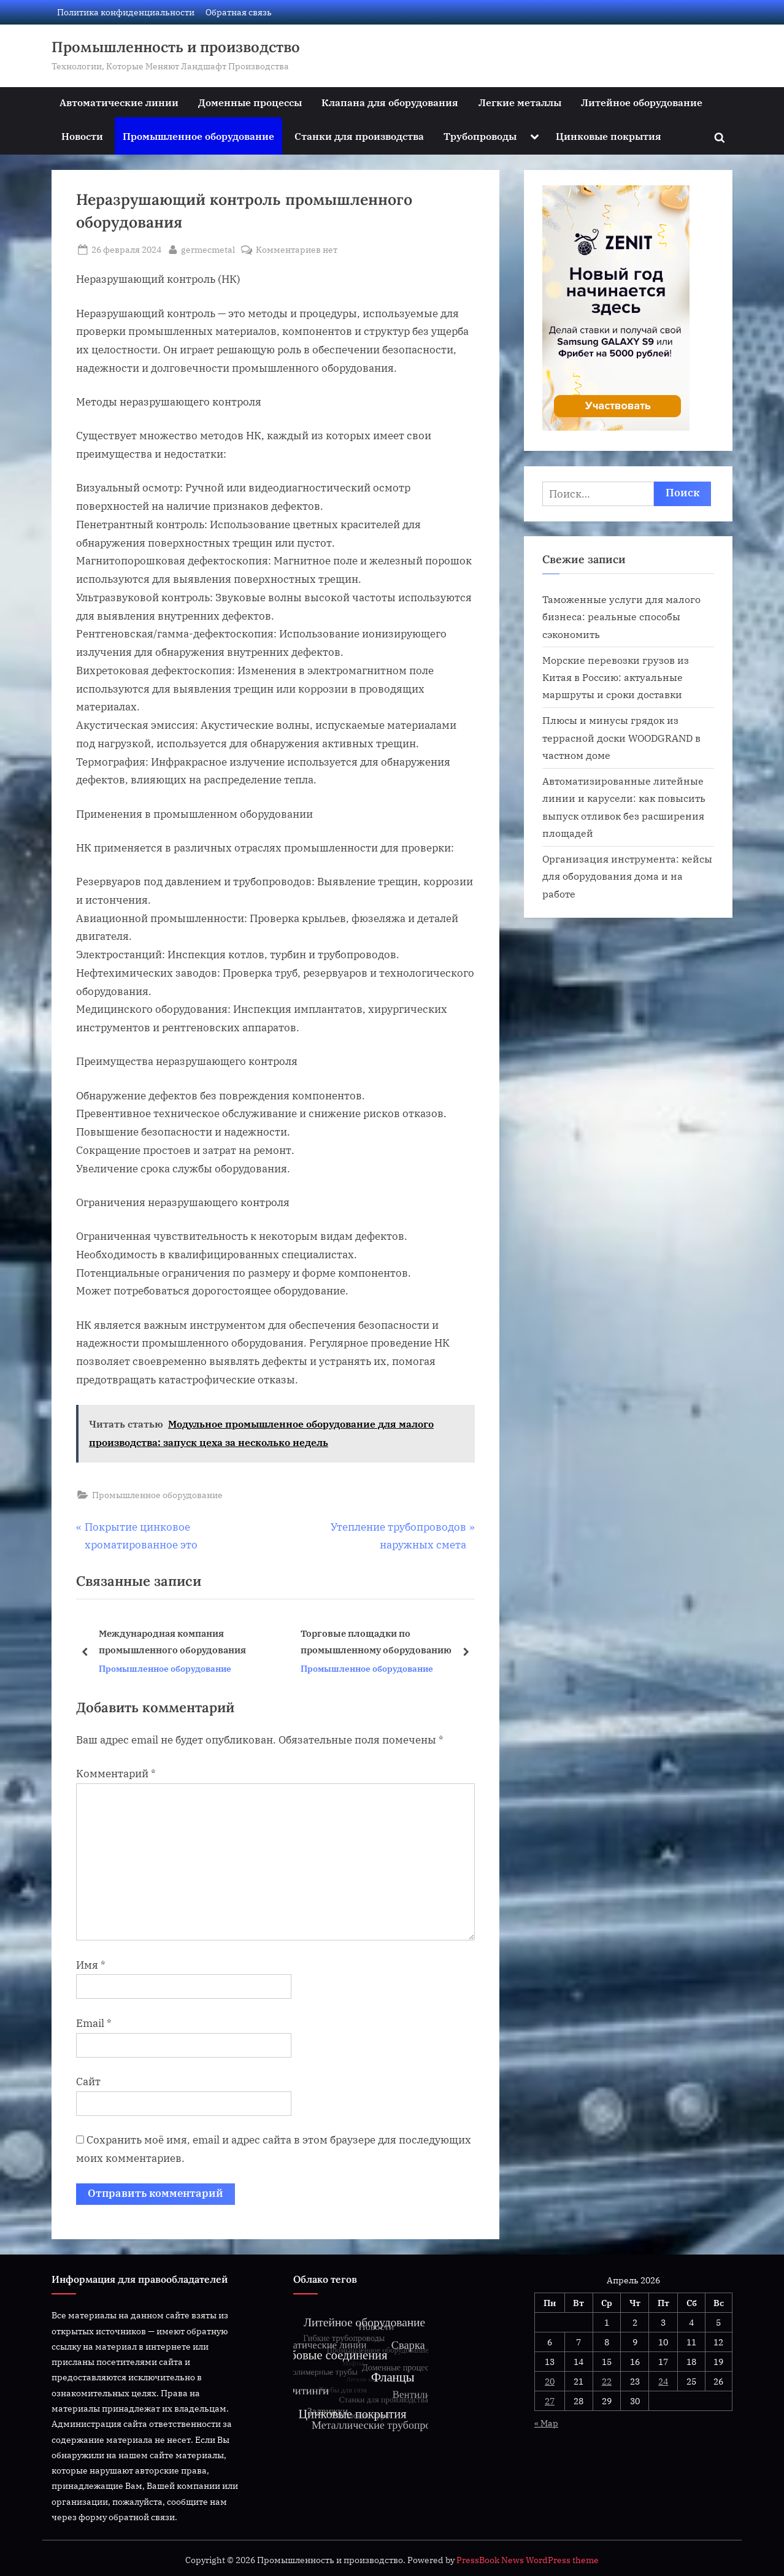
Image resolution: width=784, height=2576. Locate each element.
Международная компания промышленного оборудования (172, 1641)
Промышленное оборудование (198, 135)
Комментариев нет (296, 249)
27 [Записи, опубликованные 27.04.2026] (550, 2401)
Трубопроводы (480, 135)
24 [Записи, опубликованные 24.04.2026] (663, 2381)
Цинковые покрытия (608, 135)
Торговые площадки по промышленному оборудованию (376, 1641)
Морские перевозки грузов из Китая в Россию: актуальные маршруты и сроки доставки (615, 677)
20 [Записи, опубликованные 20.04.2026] (550, 2381)
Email (94, 2023)
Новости (82, 135)
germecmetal (208, 248)
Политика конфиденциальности (125, 12)
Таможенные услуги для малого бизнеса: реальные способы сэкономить (621, 616)
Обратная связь (239, 12)
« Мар (546, 2423)
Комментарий (116, 1773)
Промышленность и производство (176, 46)
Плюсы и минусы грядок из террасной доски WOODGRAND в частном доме (621, 737)
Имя (91, 1965)
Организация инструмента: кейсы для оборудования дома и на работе (627, 876)
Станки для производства (359, 135)
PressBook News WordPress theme (527, 2560)
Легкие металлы (519, 102)
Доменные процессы (250, 102)
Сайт (88, 2081)
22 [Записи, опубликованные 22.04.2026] (607, 2381)
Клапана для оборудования (389, 102)
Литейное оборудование (641, 102)
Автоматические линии (119, 102)
